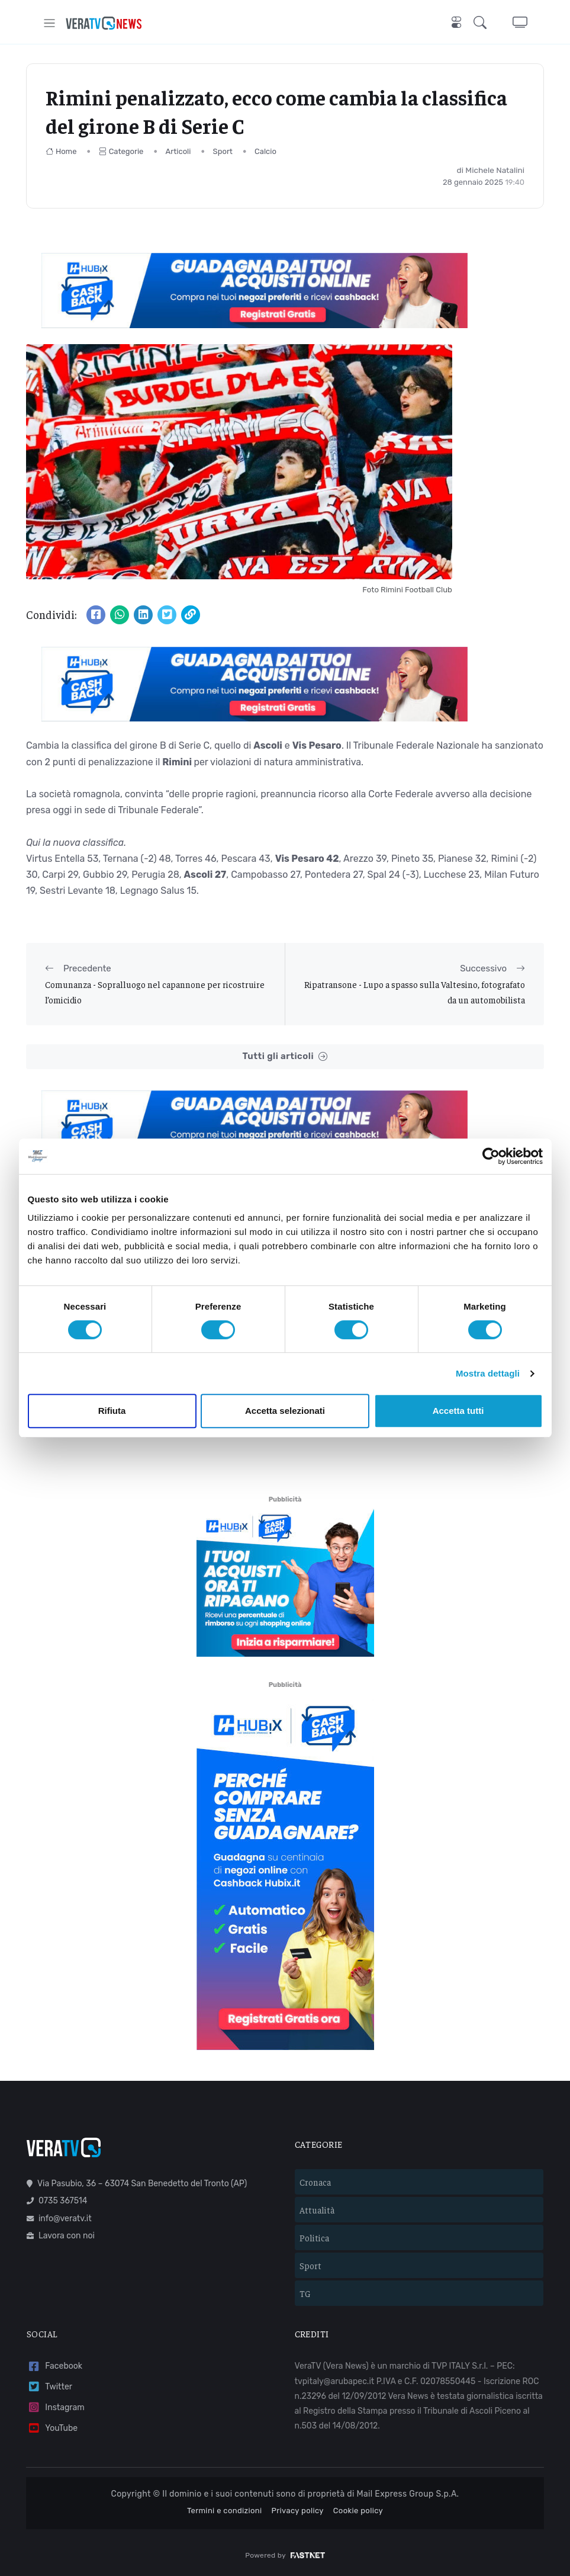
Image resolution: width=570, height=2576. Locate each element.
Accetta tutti (458, 1411)
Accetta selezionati (285, 1411)
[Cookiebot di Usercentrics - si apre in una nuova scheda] (491, 1156)
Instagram (56, 2407)
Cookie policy (358, 2510)
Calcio (265, 151)
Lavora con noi (61, 2236)
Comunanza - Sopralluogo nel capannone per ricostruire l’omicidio (155, 992)
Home (61, 151)
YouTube (52, 2428)
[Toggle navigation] (49, 23)
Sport (223, 151)
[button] (482, 23)
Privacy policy (298, 2510)
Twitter (49, 2386)
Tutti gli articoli (284, 1056)
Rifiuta (112, 1411)
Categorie (121, 151)
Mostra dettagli (488, 1373)
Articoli (178, 151)
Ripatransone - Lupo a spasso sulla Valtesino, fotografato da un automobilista (414, 992)
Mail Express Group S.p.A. (408, 2494)
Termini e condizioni (224, 2510)
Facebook (54, 2366)
